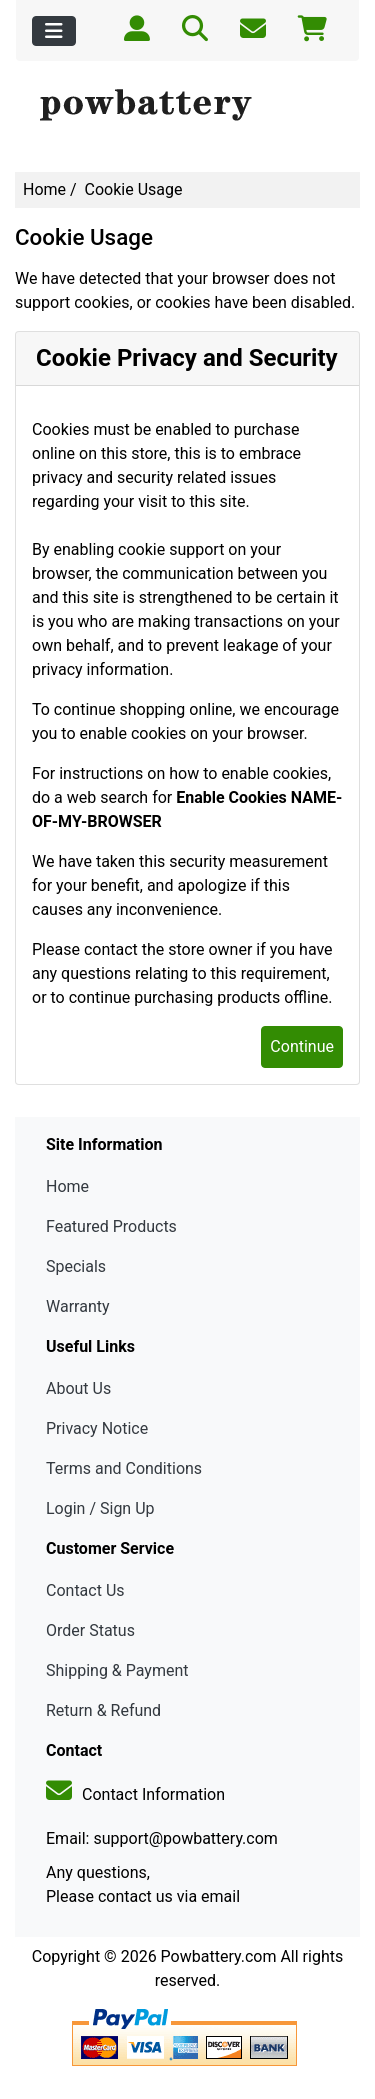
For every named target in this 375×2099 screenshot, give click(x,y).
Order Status (90, 1630)
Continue (302, 1046)
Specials (76, 1266)
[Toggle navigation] (54, 31)
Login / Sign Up (100, 1508)
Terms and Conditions (124, 1468)
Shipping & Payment (117, 1670)
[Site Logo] (187, 106)
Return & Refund (103, 1710)
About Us (78, 1388)
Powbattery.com (219, 1956)
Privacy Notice (97, 1428)
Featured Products (111, 1226)
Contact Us (85, 1590)
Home (44, 189)
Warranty (78, 1306)
